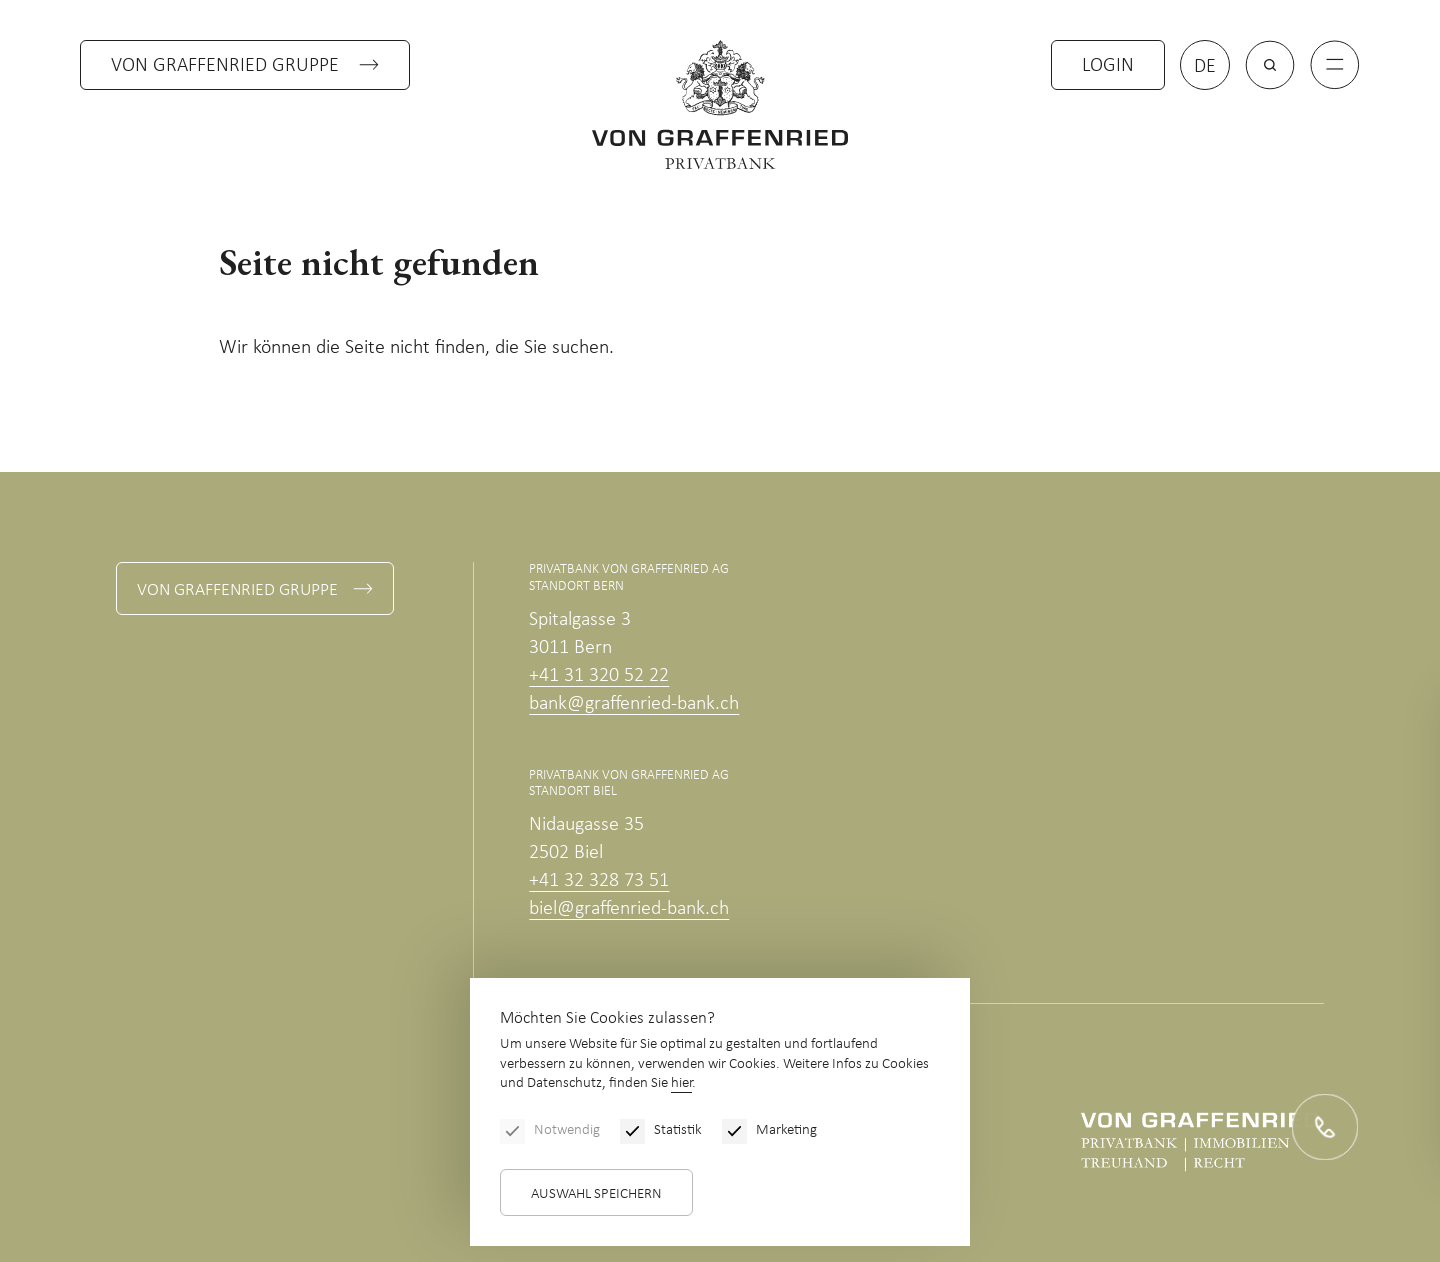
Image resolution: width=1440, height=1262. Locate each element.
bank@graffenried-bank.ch (634, 704)
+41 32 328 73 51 (599, 881)
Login (1108, 66)
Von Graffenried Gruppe (225, 66)
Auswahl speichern (596, 1194)
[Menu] (1335, 65)
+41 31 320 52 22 (599, 676)
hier (681, 1083)
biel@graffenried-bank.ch (629, 909)
